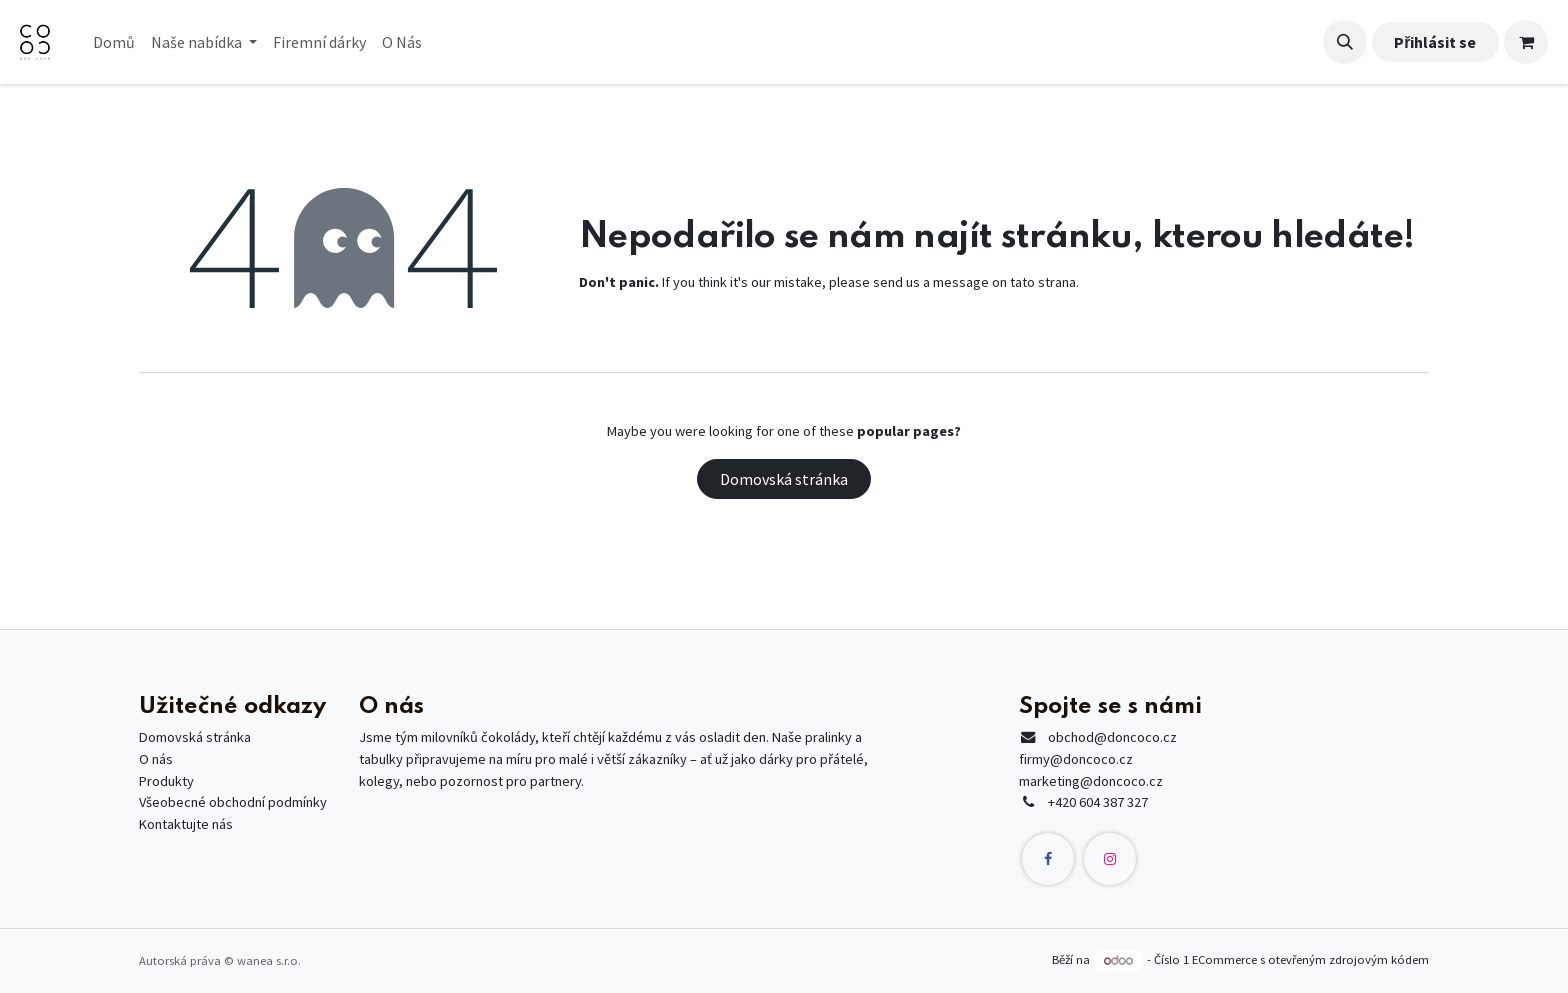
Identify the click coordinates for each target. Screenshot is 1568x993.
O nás (156, 759)
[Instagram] (1110, 859)
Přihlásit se (1435, 42)
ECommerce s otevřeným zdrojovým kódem (1310, 960)
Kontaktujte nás (186, 824)
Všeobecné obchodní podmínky (233, 802)
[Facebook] (1048, 859)
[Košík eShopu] (1526, 42)
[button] (1345, 42)
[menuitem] (114, 42)
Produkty (166, 781)
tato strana (1043, 282)
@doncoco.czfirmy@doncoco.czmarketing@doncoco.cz (1098, 758)
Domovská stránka (784, 479)
